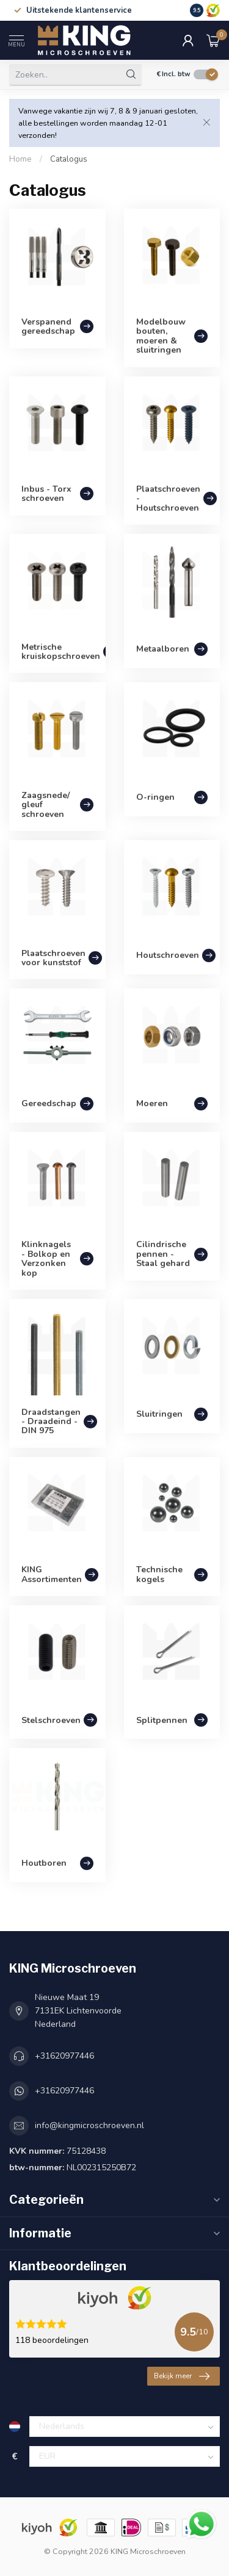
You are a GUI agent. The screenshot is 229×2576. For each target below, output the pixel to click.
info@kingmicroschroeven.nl (89, 2125)
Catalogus (68, 159)
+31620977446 (64, 2056)
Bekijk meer (181, 2376)
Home (20, 159)
